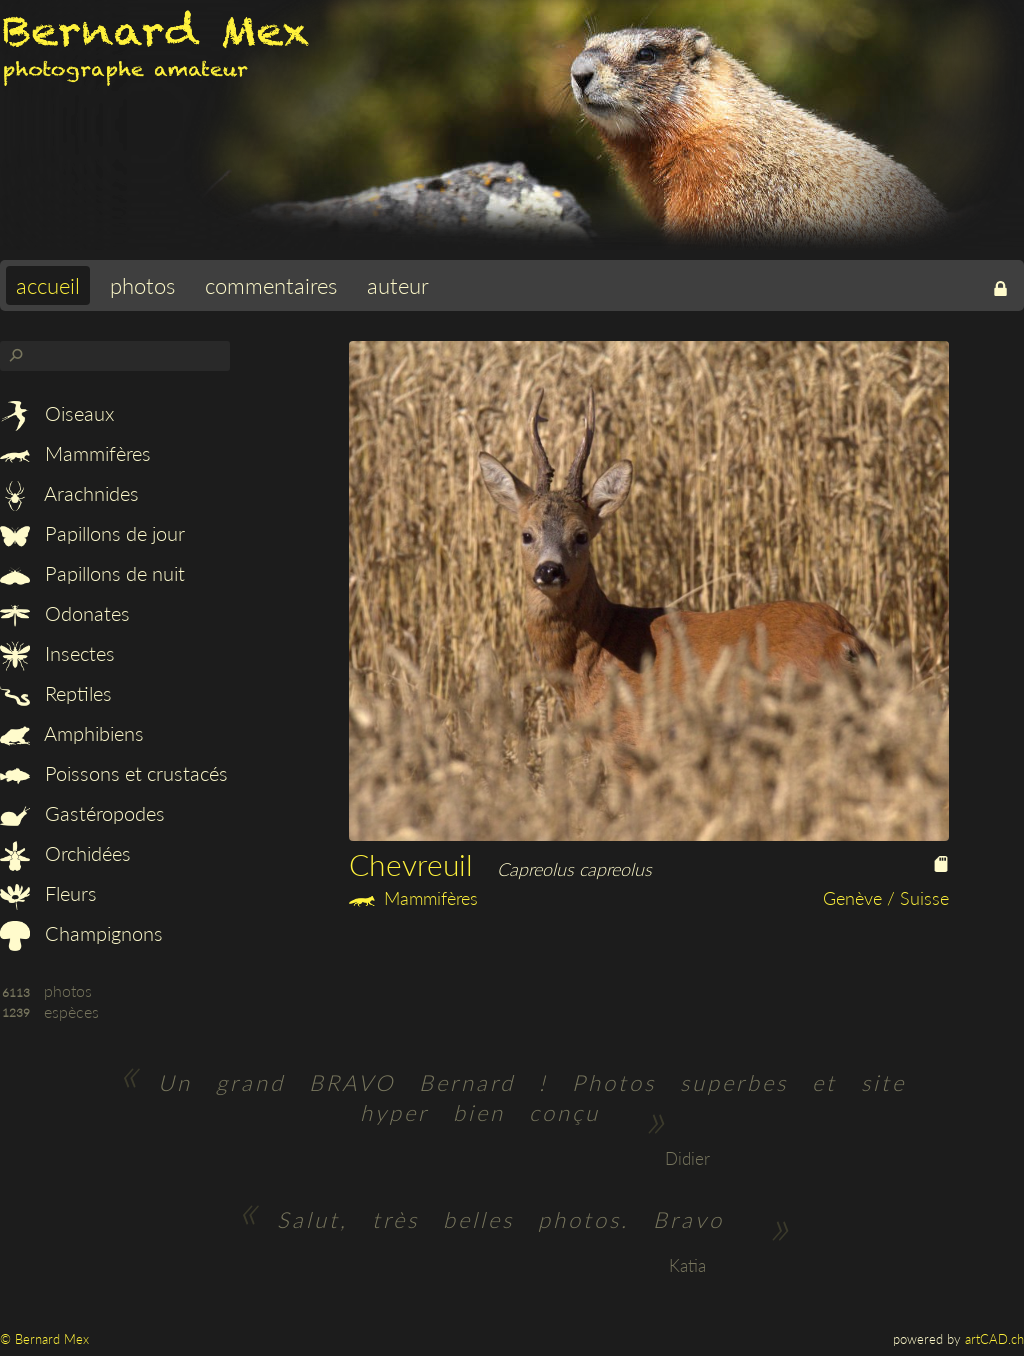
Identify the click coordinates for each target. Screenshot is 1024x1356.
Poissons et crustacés (114, 773)
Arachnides (69, 493)
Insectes (57, 653)
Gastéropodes (82, 813)
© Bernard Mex (44, 1339)
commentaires (271, 285)
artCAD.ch (994, 1339)
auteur (398, 285)
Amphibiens (72, 733)
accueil (48, 285)
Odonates (65, 613)
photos (142, 285)
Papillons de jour (92, 533)
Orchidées (65, 853)
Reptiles (56, 693)
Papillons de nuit (92, 573)
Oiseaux (57, 413)
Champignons (81, 933)
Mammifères (75, 453)
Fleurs (48, 893)
